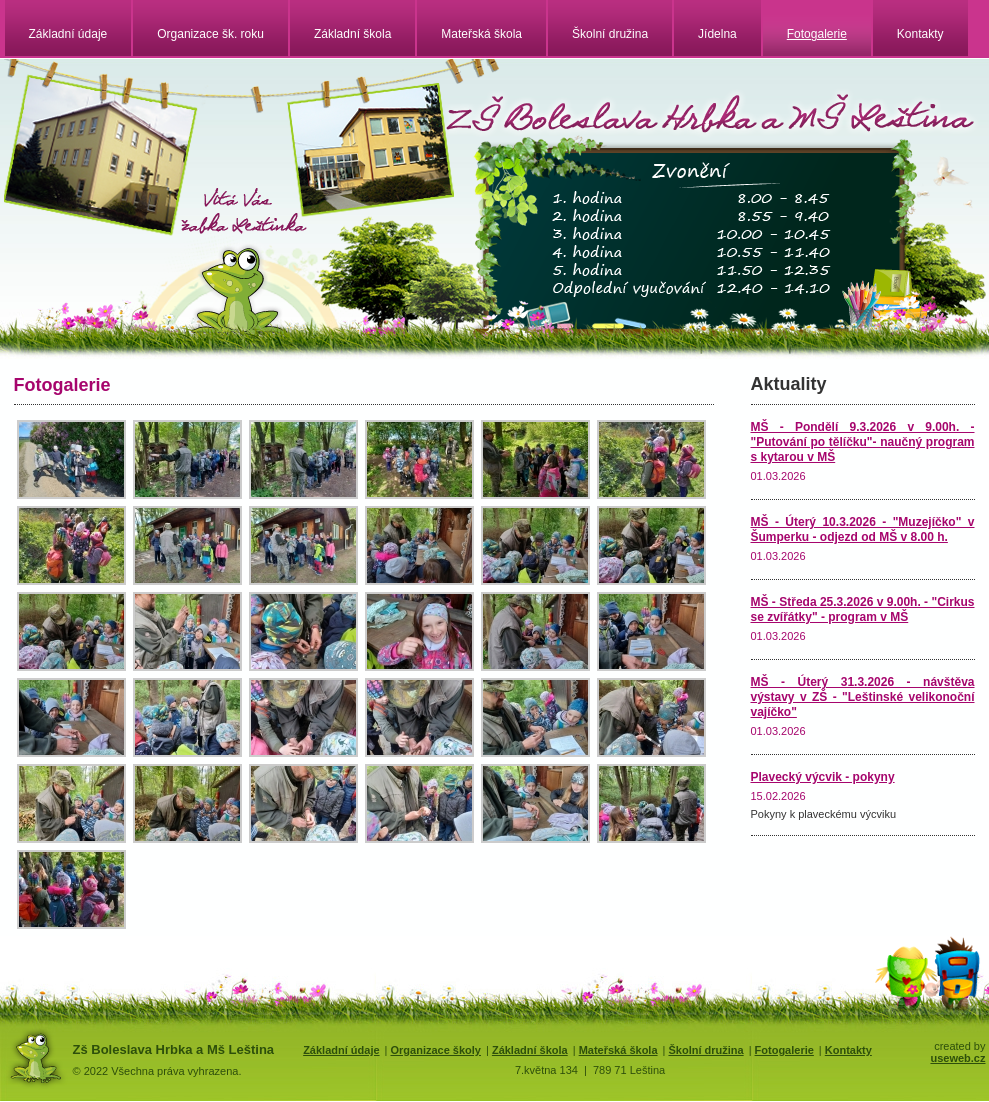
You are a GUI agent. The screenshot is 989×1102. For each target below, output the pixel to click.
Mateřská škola (481, 34)
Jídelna (717, 34)
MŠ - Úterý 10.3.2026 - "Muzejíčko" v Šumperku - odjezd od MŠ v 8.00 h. (863, 529)
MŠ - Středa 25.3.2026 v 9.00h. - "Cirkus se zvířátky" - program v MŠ (863, 609)
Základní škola (352, 34)
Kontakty (920, 34)
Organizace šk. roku (210, 34)
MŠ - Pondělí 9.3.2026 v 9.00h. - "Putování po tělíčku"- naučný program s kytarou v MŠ (863, 442)
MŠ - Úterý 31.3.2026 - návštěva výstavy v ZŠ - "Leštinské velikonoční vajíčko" (863, 697)
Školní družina (610, 34)
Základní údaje (68, 34)
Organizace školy (435, 1050)
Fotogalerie (817, 34)
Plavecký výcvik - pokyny (823, 777)
